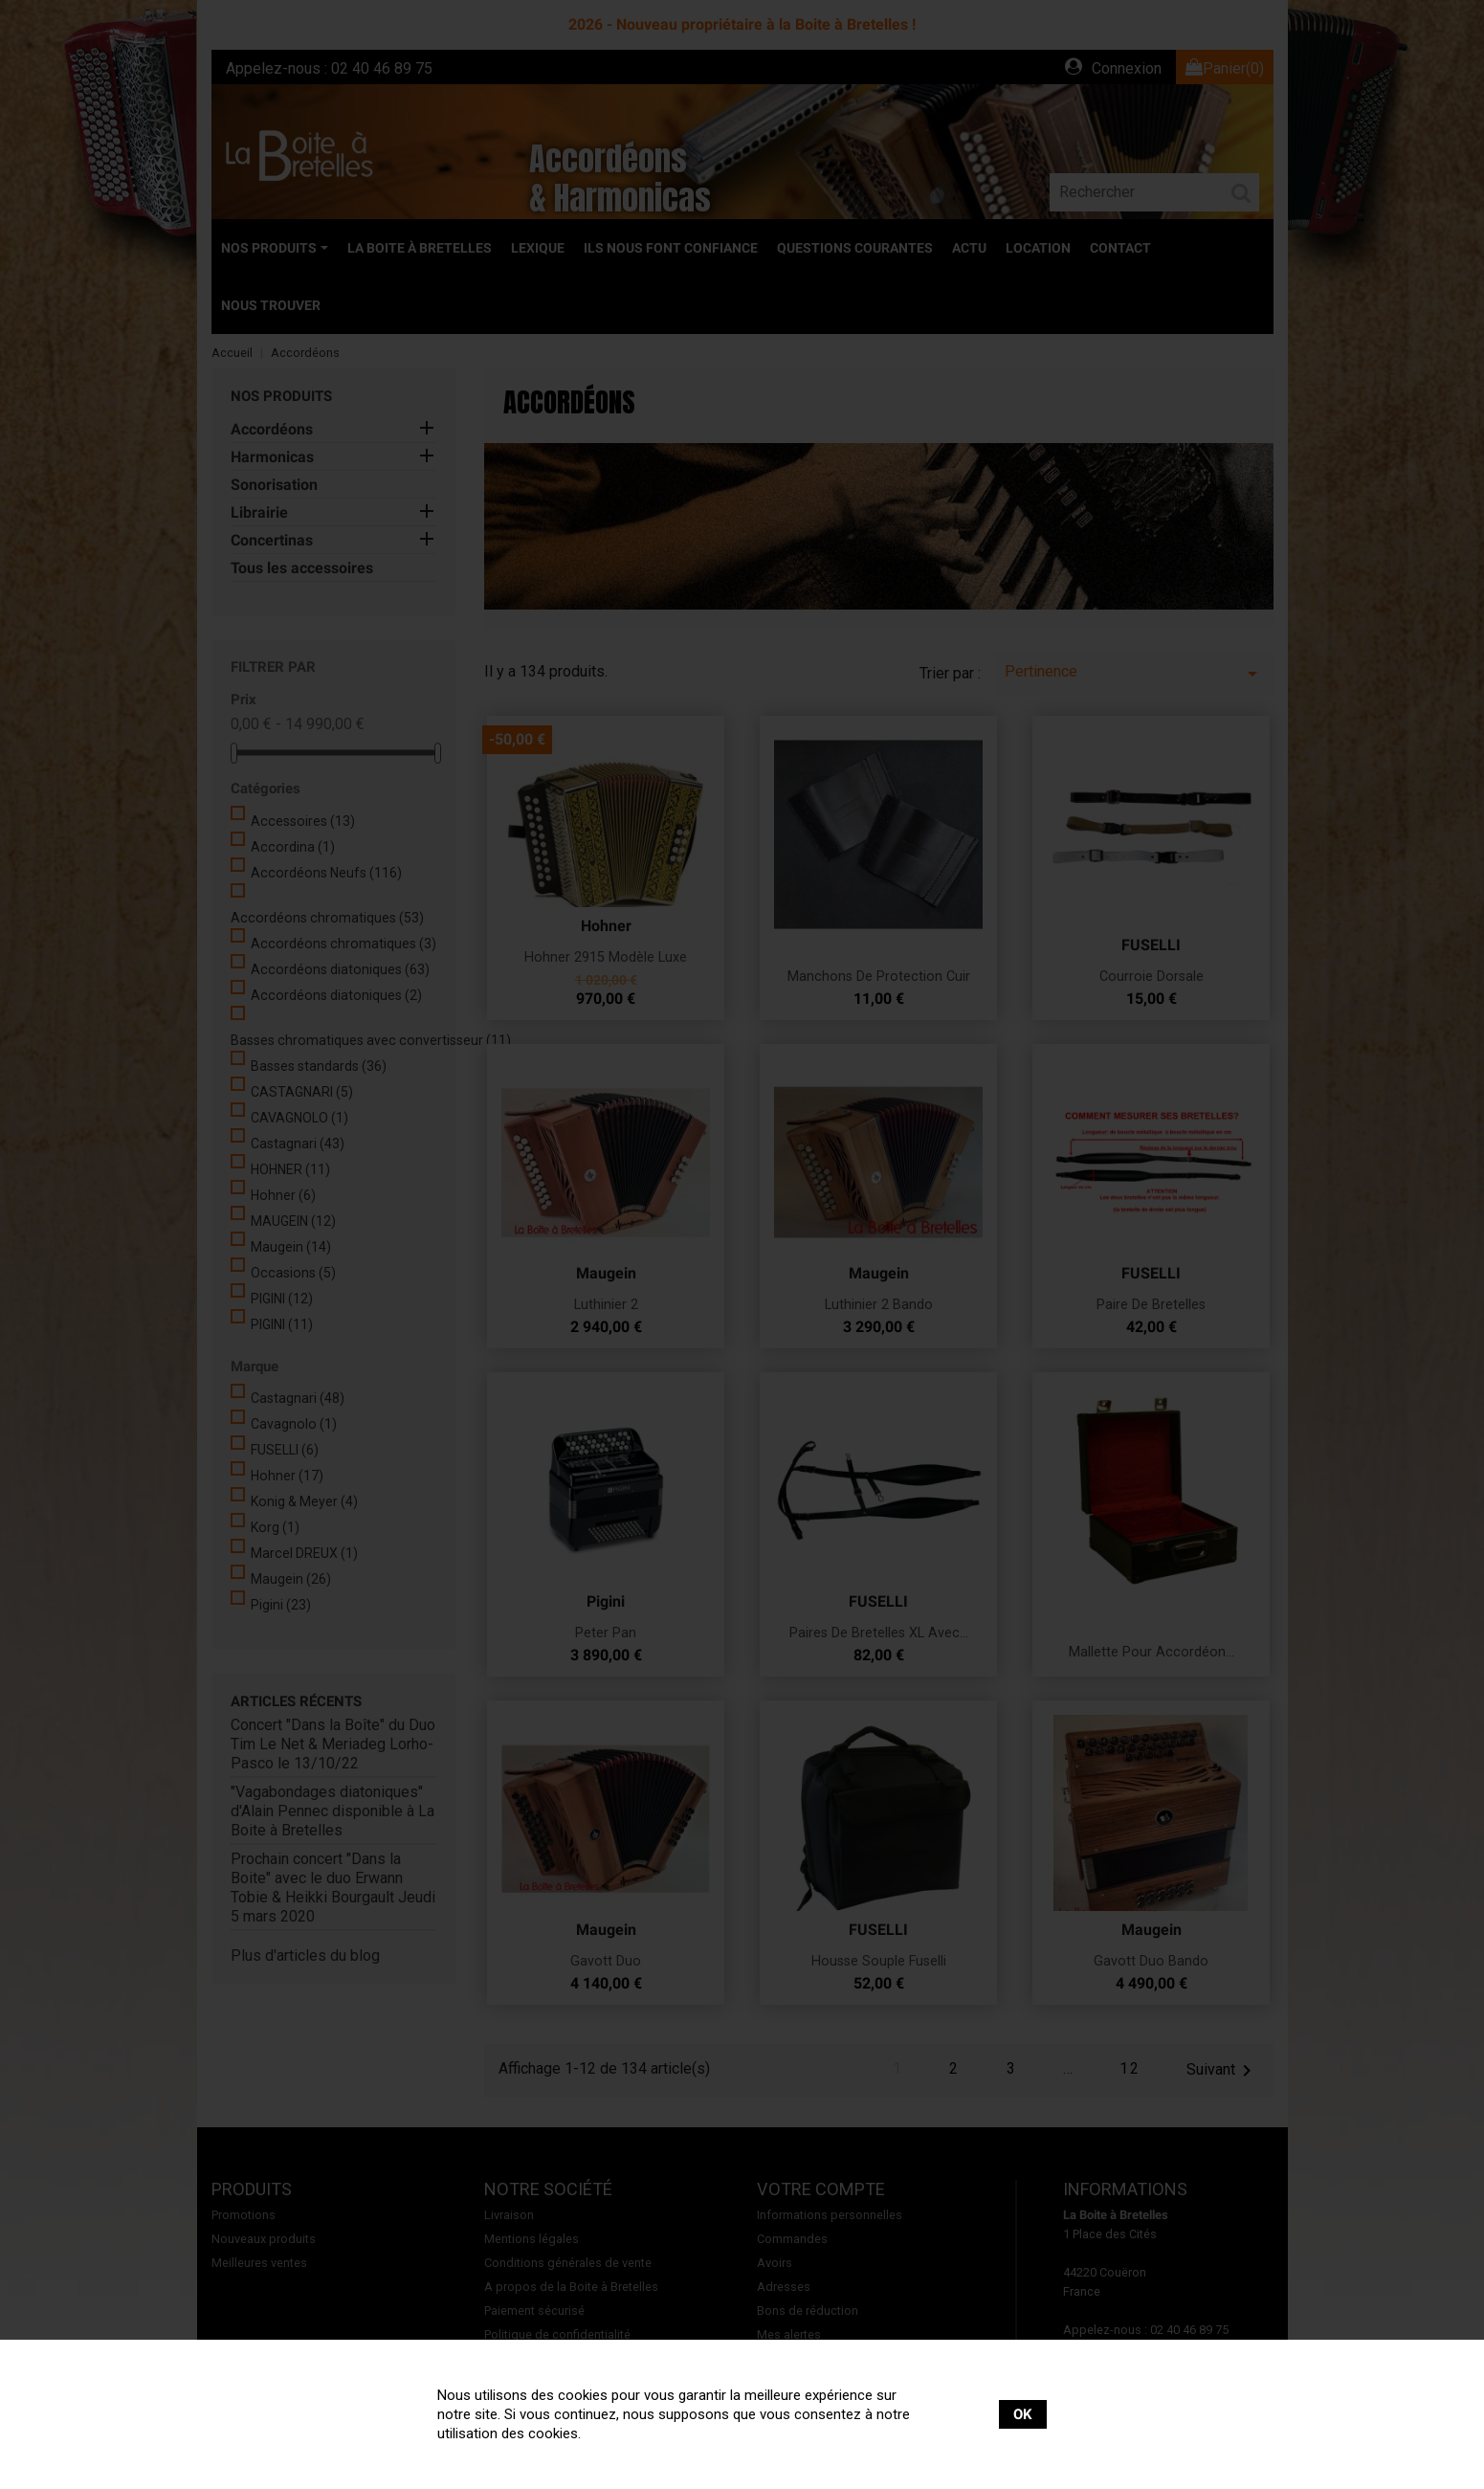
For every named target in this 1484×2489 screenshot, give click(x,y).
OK (1022, 2414)
